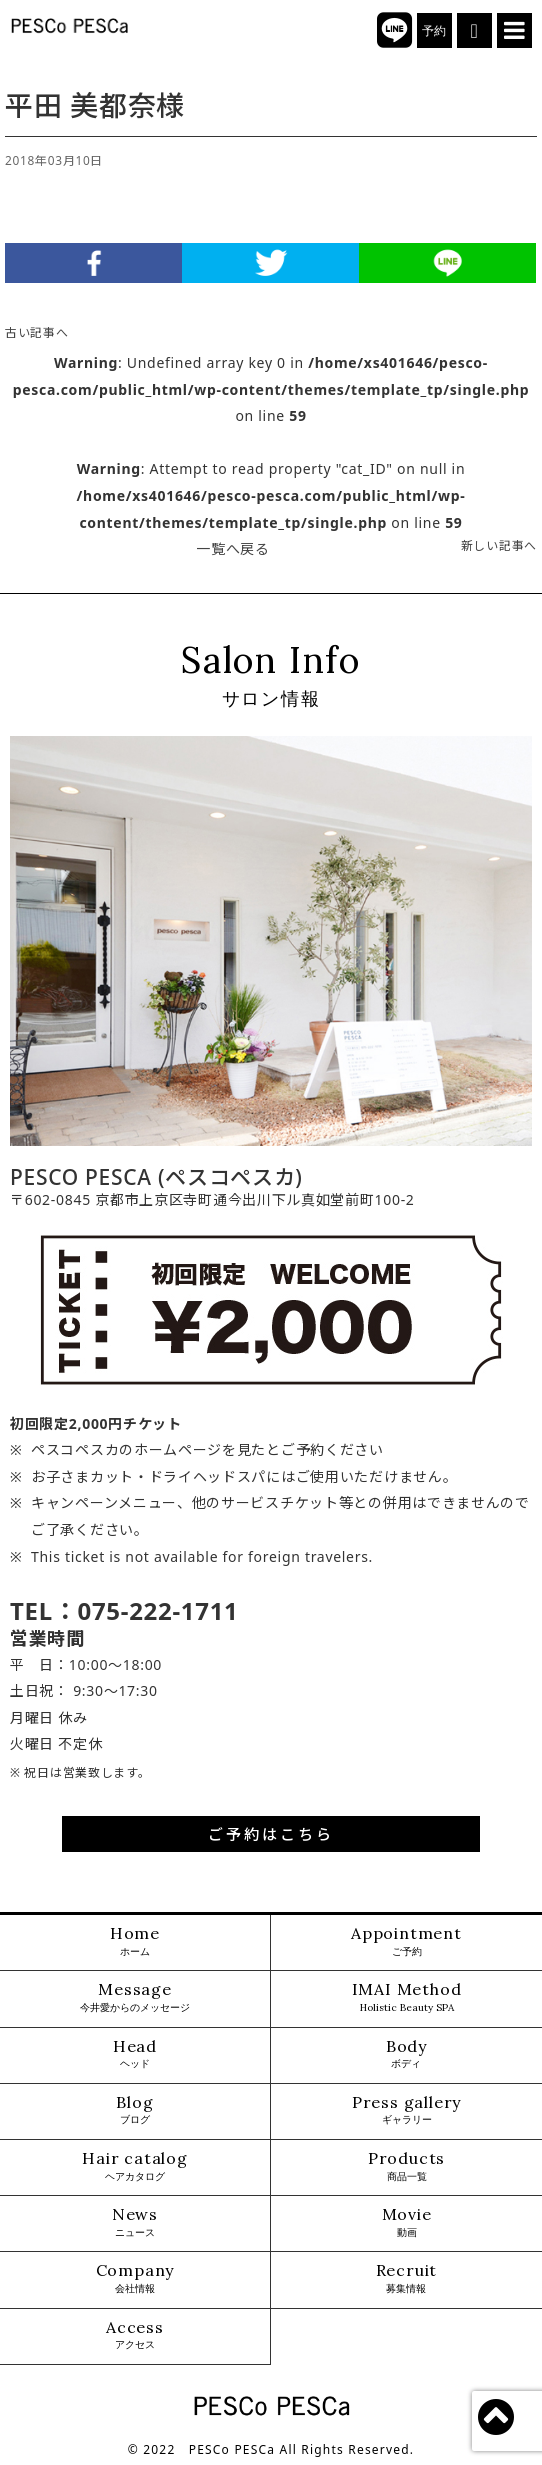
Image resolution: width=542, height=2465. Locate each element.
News (135, 2222)
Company (135, 2278)
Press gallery (406, 2110)
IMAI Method (407, 1997)
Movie (407, 2222)
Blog (134, 2110)
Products (406, 2166)
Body (406, 2054)
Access (135, 2335)
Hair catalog (135, 2166)
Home (135, 1941)
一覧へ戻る (233, 548)
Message (135, 1997)
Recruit (407, 2278)
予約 (434, 31)
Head (135, 2054)
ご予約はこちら (271, 1834)
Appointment (406, 1941)
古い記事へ (37, 332)
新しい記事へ (499, 545)
